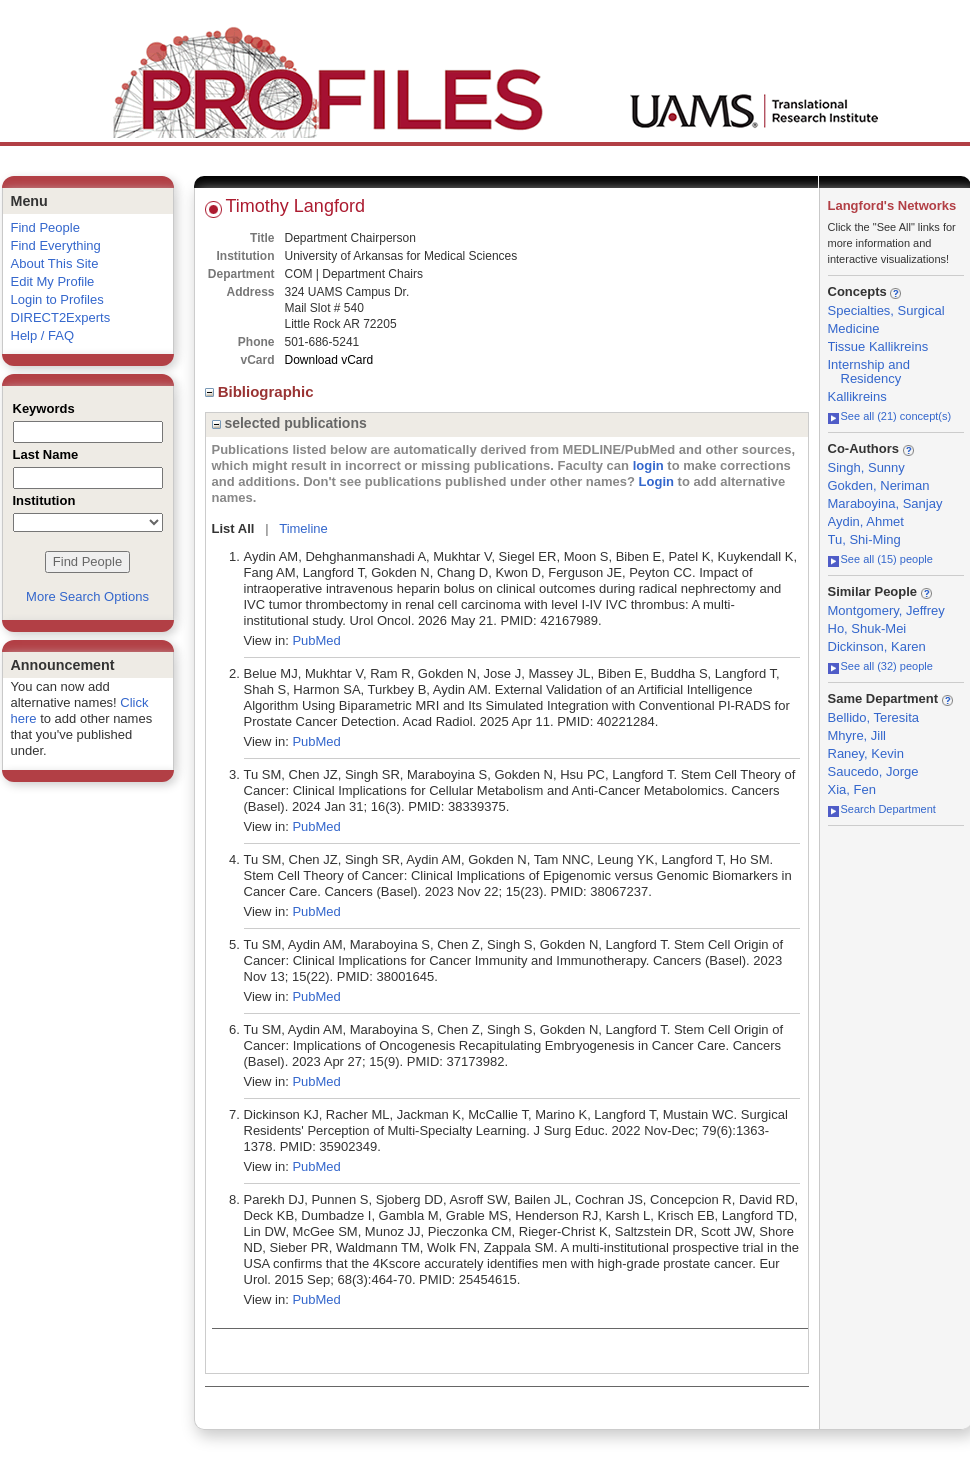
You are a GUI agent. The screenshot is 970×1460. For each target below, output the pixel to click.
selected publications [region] (289, 423)
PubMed (316, 640)
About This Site (55, 263)
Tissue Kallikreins (878, 346)
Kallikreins (857, 396)
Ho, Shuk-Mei (867, 628)
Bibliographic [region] (261, 391)
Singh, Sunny (866, 467)
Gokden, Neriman (879, 485)
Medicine (854, 328)
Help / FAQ (43, 335)
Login (656, 481)
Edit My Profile (53, 281)
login (648, 465)
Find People (45, 227)
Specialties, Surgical (886, 310)
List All (233, 528)
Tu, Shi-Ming (864, 539)
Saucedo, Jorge (873, 771)
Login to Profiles (57, 299)
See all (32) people (880, 666)
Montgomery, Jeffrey (886, 610)
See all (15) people (880, 559)
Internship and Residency (869, 371)
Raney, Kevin (866, 753)
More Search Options (87, 596)
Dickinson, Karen (877, 646)
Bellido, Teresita (874, 717)
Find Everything (56, 245)
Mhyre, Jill (857, 735)
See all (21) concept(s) (890, 416)
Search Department (882, 809)
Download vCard (329, 360)
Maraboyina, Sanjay (885, 503)
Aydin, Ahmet (866, 521)
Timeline (303, 528)
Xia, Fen (852, 789)
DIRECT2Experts (61, 317)
